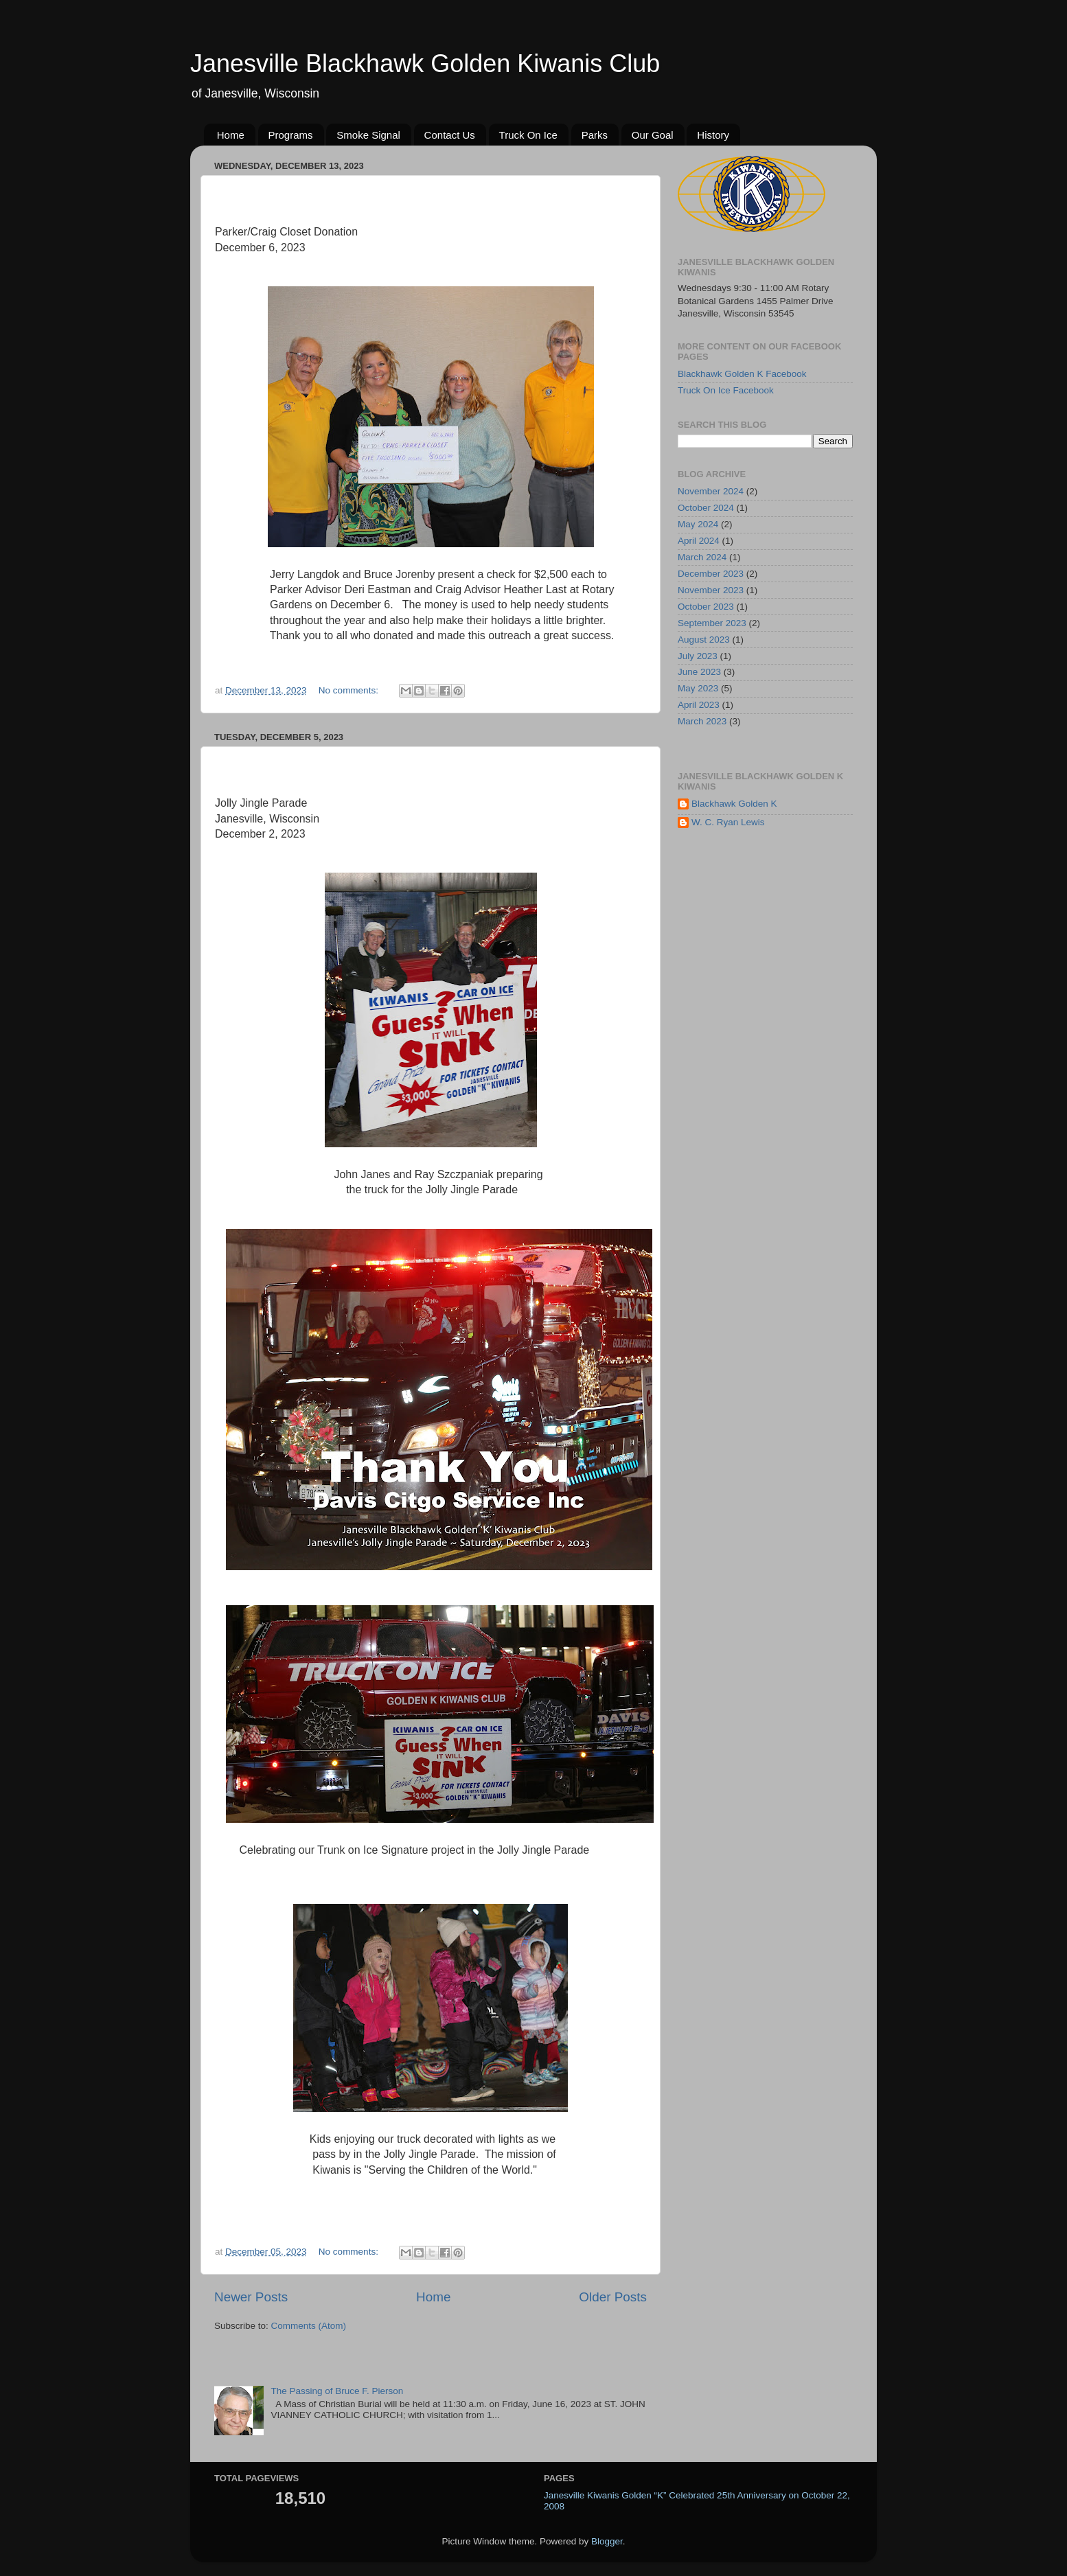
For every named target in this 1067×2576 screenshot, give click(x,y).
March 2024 (702, 557)
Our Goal (653, 135)
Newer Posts (251, 2297)
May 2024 (698, 524)
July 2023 (698, 656)
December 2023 (711, 573)
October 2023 (706, 606)
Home (230, 135)
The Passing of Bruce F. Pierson (337, 2391)
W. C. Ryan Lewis (728, 822)
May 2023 (698, 688)
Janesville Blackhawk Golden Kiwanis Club (425, 63)
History (713, 135)
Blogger (607, 2541)
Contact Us (449, 135)
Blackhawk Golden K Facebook (742, 374)
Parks (595, 135)
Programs (290, 135)
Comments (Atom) (309, 2326)
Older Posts (613, 2297)
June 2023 (699, 672)
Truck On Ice (528, 135)
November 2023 (711, 590)
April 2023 (699, 705)
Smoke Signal (368, 135)
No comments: (350, 690)
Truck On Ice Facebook (726, 390)
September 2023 (712, 623)
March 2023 (702, 721)
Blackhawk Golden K (734, 803)
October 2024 (706, 508)
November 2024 (711, 491)
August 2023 (704, 639)
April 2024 (699, 541)
